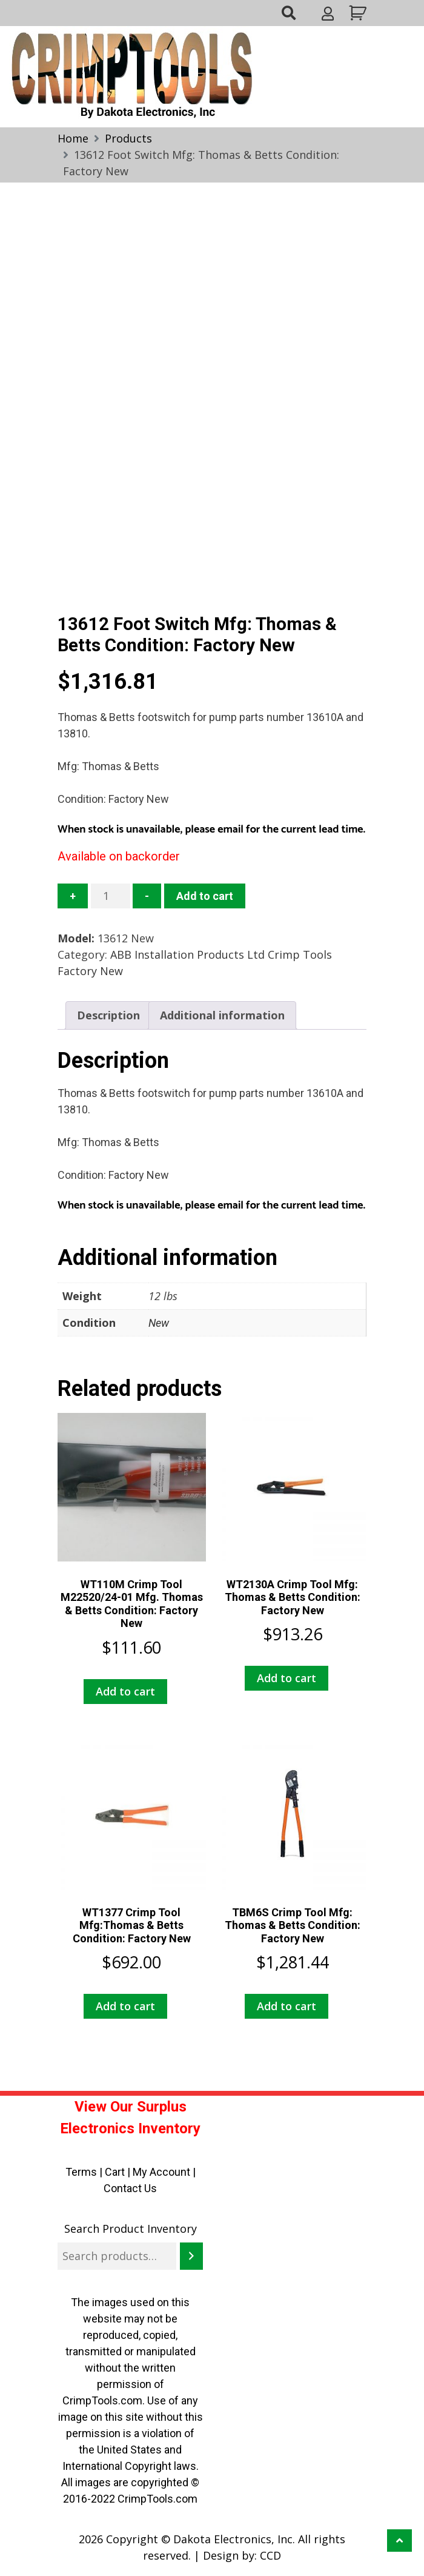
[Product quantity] (110, 896)
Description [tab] (108, 1015)
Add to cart (204, 896)
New (158, 1323)
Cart (115, 2171)
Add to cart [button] (125, 1691)
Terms (81, 2171)
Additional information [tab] (222, 1015)
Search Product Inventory (130, 2228)
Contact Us (130, 2188)
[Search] (191, 2255)
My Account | (164, 2171)
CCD (270, 2555)
